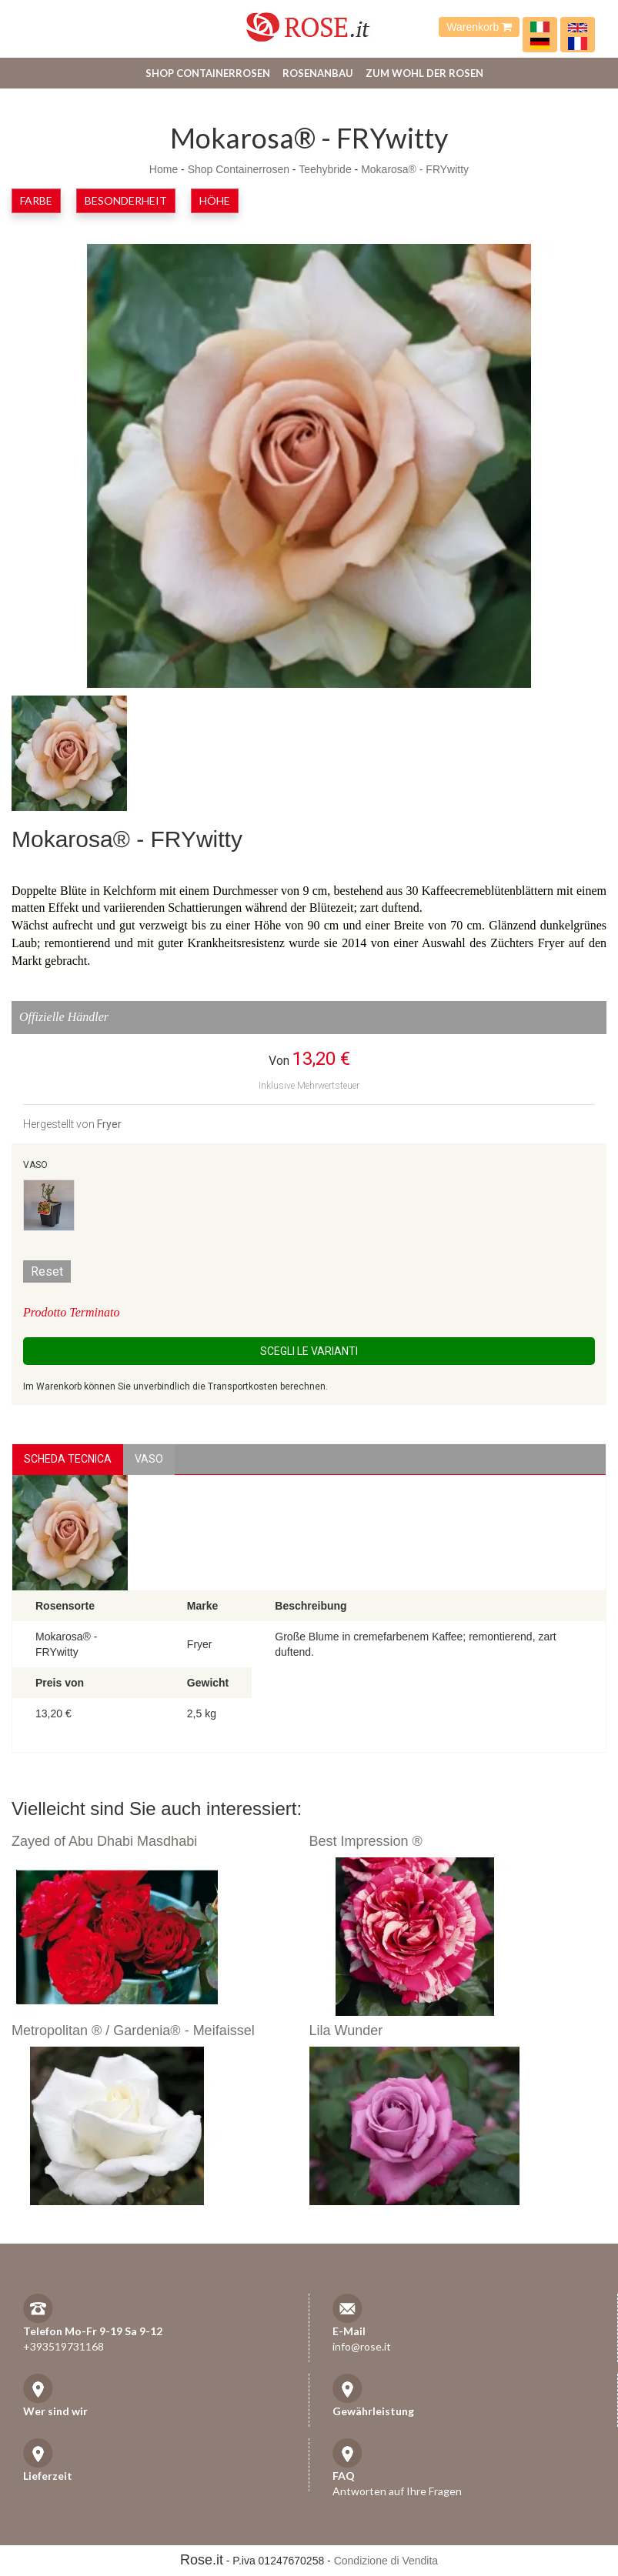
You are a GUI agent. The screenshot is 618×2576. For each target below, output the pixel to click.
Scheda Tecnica (68, 1459)
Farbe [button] (36, 200)
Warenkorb (479, 27)
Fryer (109, 1124)
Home (163, 169)
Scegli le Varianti (309, 1351)
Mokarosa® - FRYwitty (415, 169)
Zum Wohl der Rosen (424, 73)
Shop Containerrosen (207, 73)
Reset (47, 1271)
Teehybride (325, 169)
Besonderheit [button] (126, 200)
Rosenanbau (317, 73)
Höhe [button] (214, 200)
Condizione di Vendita (386, 2560)
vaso (149, 1459)
